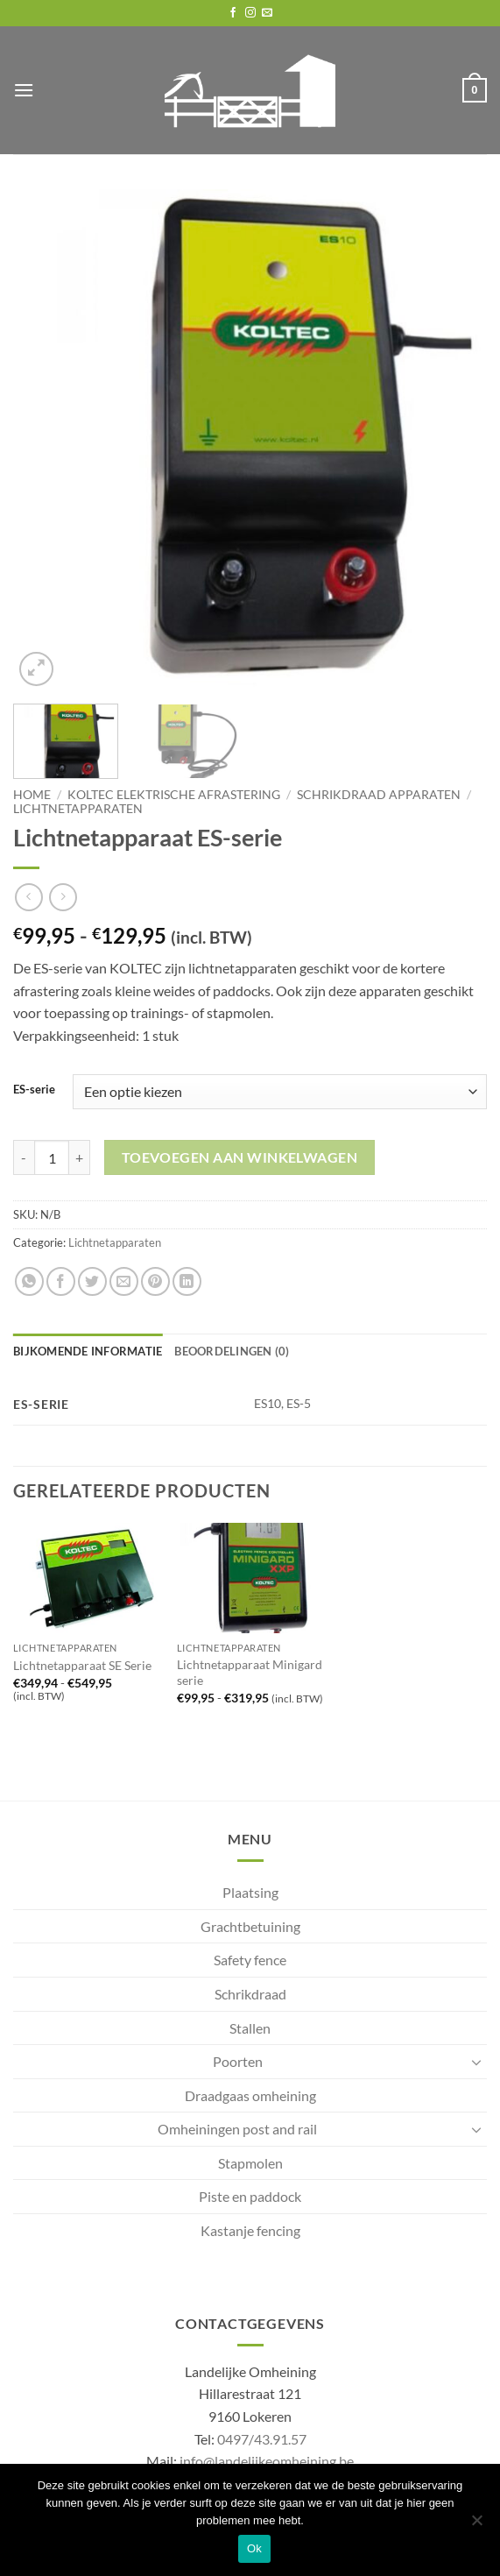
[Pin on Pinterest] (155, 1281)
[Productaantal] (51, 1157)
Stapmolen (250, 2163)
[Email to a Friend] (123, 1281)
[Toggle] (476, 2061)
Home (32, 795)
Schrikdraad (250, 1993)
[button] (23, 89)
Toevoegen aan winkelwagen (240, 1157)
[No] (476, 2525)
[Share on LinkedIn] (187, 1281)
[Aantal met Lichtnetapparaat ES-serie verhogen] (79, 1157)
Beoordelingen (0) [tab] (231, 1351)
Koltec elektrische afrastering (173, 795)
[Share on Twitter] (92, 1281)
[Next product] (28, 896)
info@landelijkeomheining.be (267, 2460)
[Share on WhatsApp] (29, 1281)
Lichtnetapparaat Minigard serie (249, 1672)
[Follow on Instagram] (250, 13)
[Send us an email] (267, 13)
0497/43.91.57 (261, 2439)
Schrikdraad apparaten (379, 795)
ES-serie (34, 1090)
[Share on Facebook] (60, 1281)
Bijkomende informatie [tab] (87, 1351)
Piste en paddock (250, 2196)
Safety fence (250, 1959)
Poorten (238, 2061)
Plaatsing (250, 1892)
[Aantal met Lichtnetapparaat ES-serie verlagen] (23, 1157)
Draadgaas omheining (250, 2095)
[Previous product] (62, 896)
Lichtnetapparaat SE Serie (82, 1665)
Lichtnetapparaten (78, 809)
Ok (254, 2548)
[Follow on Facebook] (233, 13)
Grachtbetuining (250, 1926)
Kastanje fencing (250, 2230)
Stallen (250, 2028)
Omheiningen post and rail (237, 2128)
